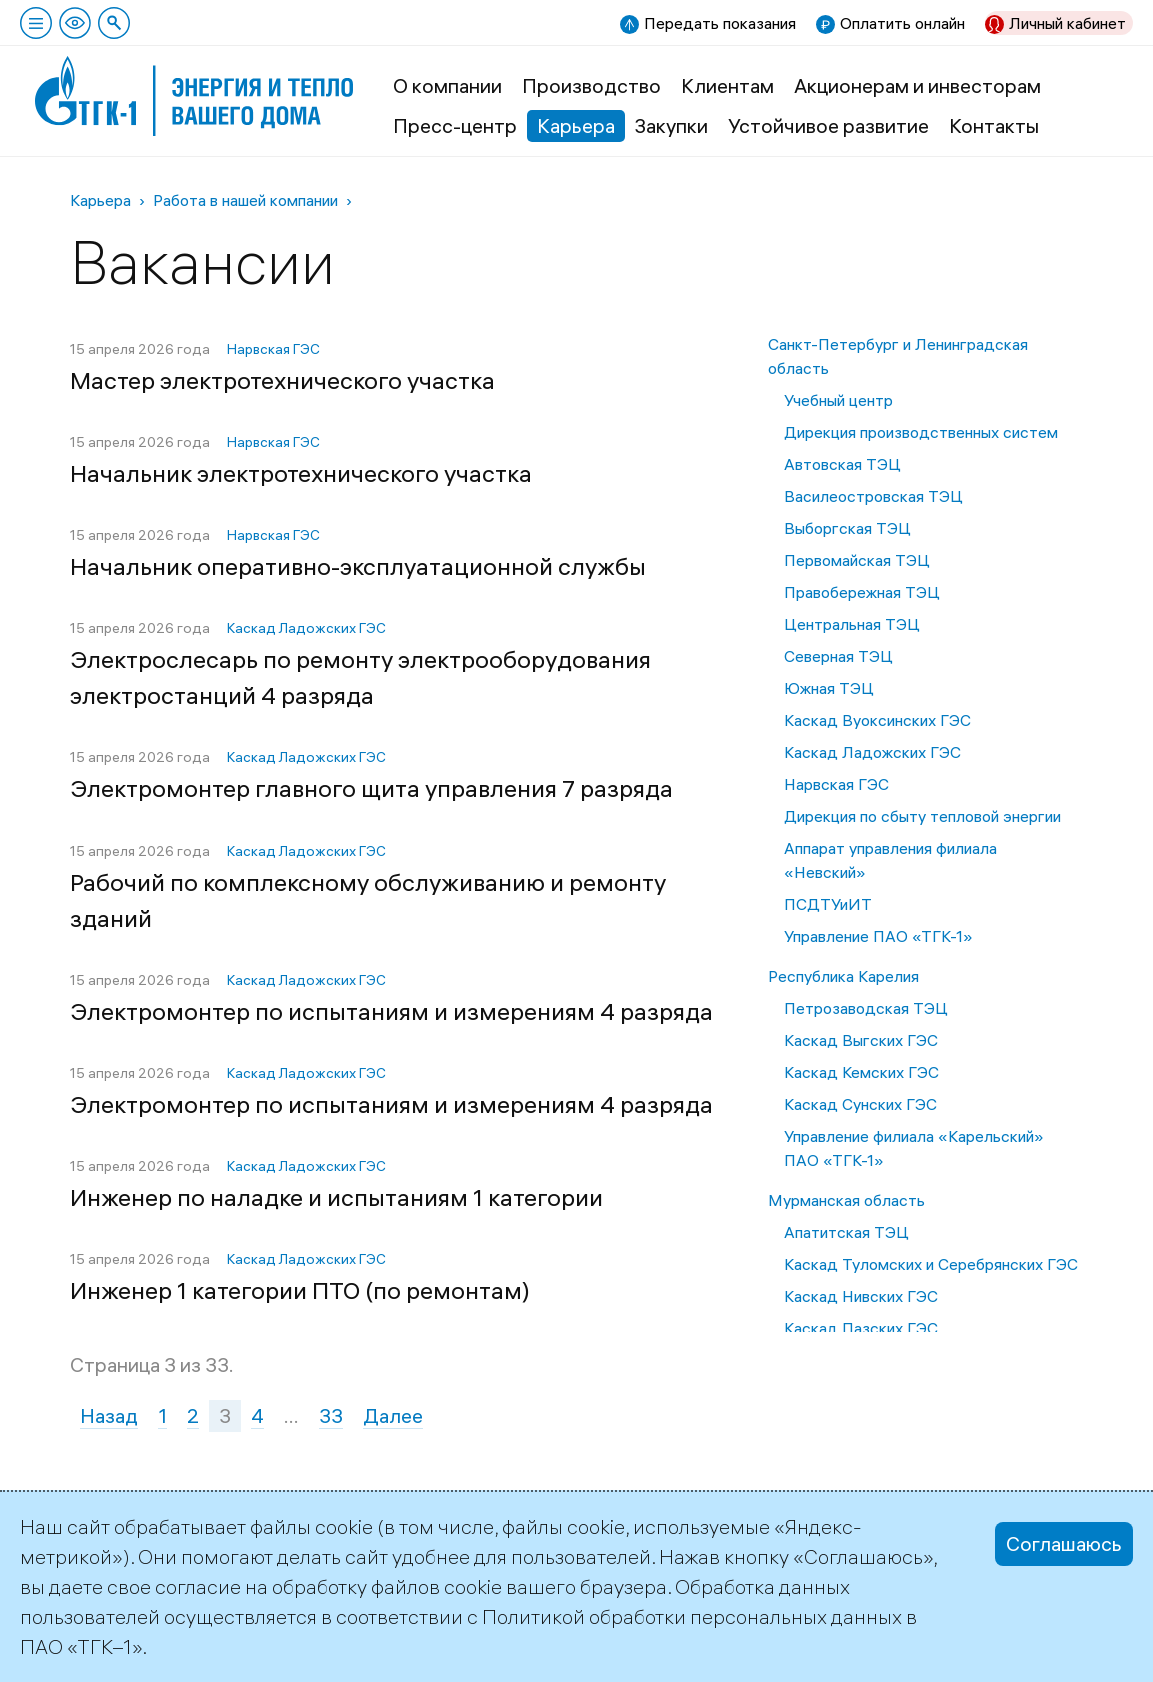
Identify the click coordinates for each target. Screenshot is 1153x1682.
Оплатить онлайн (902, 23)
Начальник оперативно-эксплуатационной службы (358, 566)
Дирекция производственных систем (921, 432)
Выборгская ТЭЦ (847, 528)
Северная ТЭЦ (838, 656)
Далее (393, 1415)
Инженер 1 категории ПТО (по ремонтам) (300, 1290)
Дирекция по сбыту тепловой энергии (922, 816)
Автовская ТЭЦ (842, 464)
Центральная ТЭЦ (852, 624)
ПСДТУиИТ (828, 904)
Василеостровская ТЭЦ (873, 496)
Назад (109, 1415)
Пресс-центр (455, 125)
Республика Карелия (843, 976)
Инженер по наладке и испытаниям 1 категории (336, 1197)
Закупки (671, 125)
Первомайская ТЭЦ (857, 560)
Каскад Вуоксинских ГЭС (877, 720)
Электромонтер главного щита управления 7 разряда (371, 788)
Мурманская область (846, 1200)
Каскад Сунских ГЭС (860, 1104)
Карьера (576, 125)
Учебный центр (838, 400)
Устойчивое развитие (828, 125)
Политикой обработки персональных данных (692, 1616)
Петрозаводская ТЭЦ (866, 1008)
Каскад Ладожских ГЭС (872, 752)
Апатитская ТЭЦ (846, 1232)
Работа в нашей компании (245, 200)
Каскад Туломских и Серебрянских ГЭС (931, 1264)
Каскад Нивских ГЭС (861, 1296)
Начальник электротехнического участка (301, 473)
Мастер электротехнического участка (282, 380)
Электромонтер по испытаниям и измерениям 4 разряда (391, 1011)
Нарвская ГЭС (836, 784)
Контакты (994, 125)
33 (331, 1415)
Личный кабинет (1067, 23)
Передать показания (720, 23)
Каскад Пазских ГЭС (861, 1328)
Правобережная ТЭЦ (862, 592)
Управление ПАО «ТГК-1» (878, 936)
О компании (447, 85)
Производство (591, 85)
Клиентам (727, 85)
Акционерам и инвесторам (917, 85)
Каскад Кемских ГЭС (861, 1072)
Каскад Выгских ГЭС (861, 1040)
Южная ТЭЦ (829, 688)
